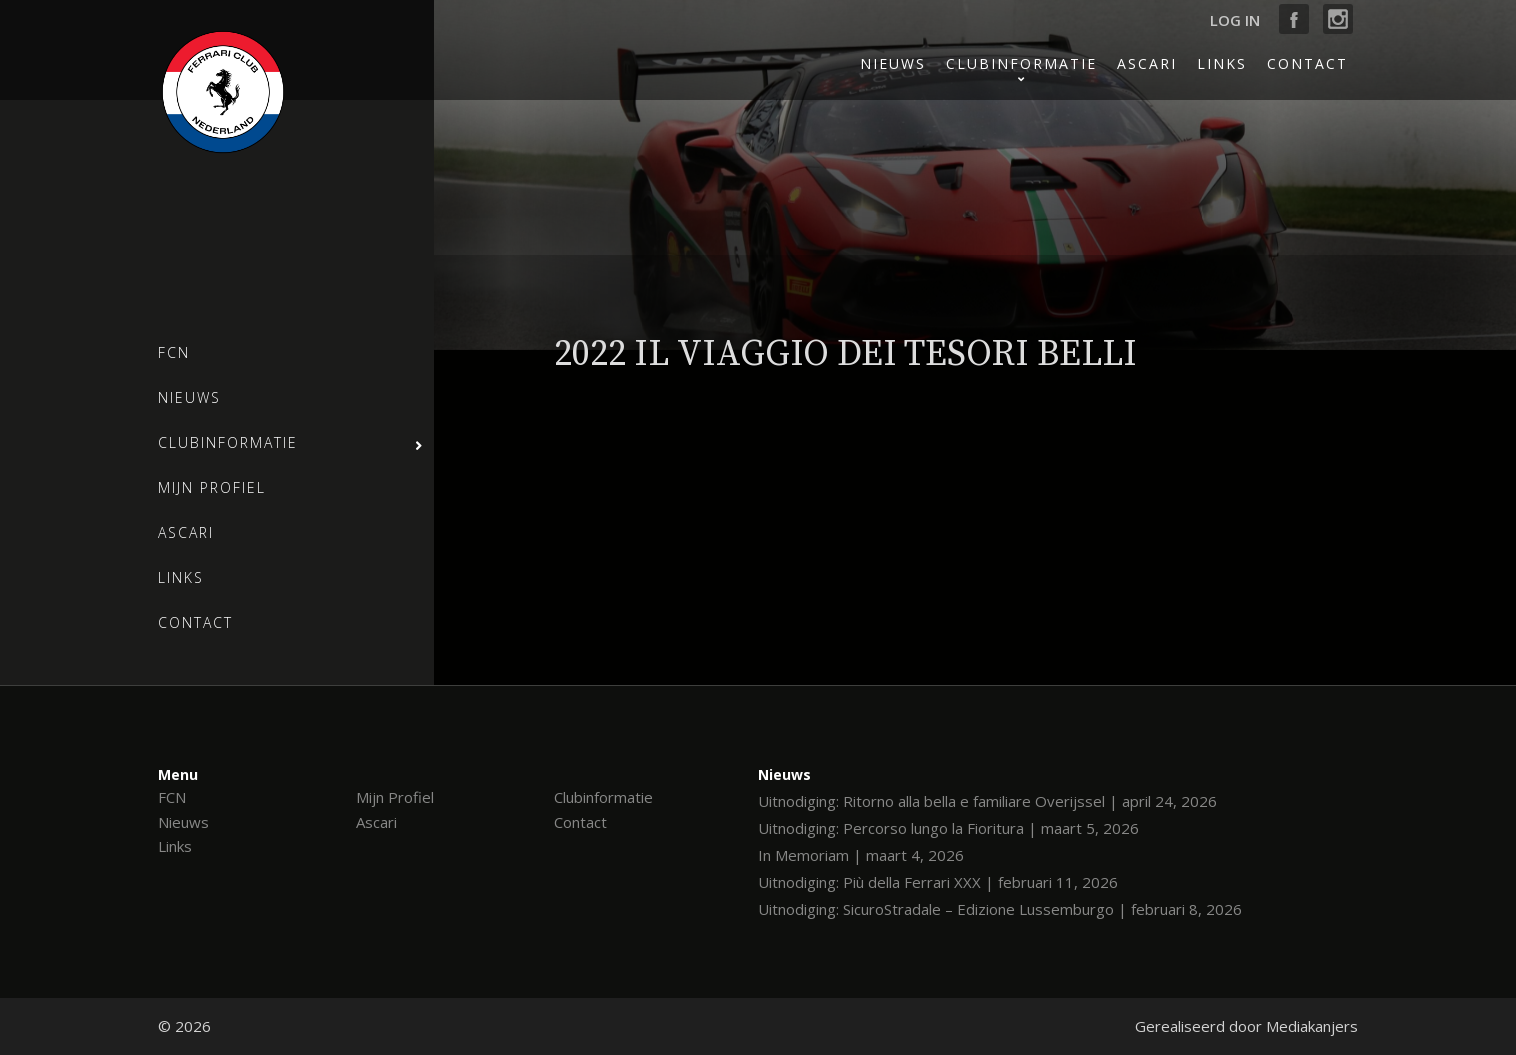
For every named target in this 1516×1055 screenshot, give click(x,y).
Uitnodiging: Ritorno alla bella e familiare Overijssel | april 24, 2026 (987, 801)
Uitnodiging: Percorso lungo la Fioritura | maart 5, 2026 (948, 828)
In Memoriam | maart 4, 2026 (861, 855)
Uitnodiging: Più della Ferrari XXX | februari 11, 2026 (938, 882)
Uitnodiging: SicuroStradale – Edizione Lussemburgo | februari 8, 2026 (1000, 909)
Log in (1235, 20)
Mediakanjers (1312, 1026)
